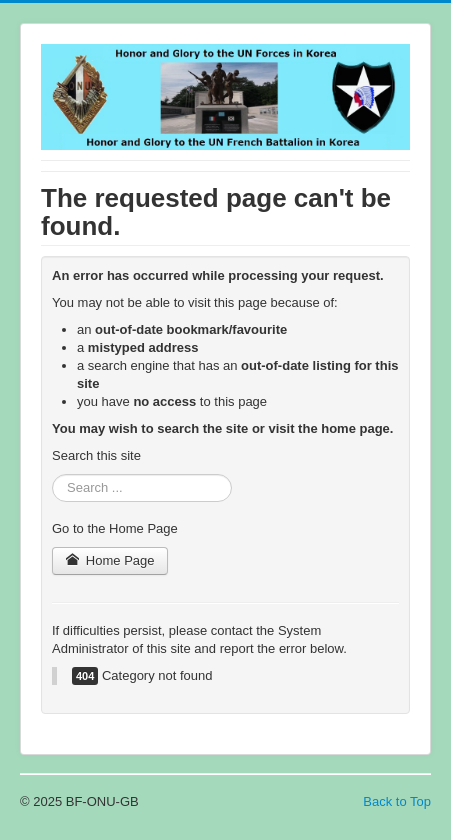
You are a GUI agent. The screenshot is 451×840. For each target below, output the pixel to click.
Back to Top (397, 801)
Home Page (110, 560)
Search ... (52, 474)
